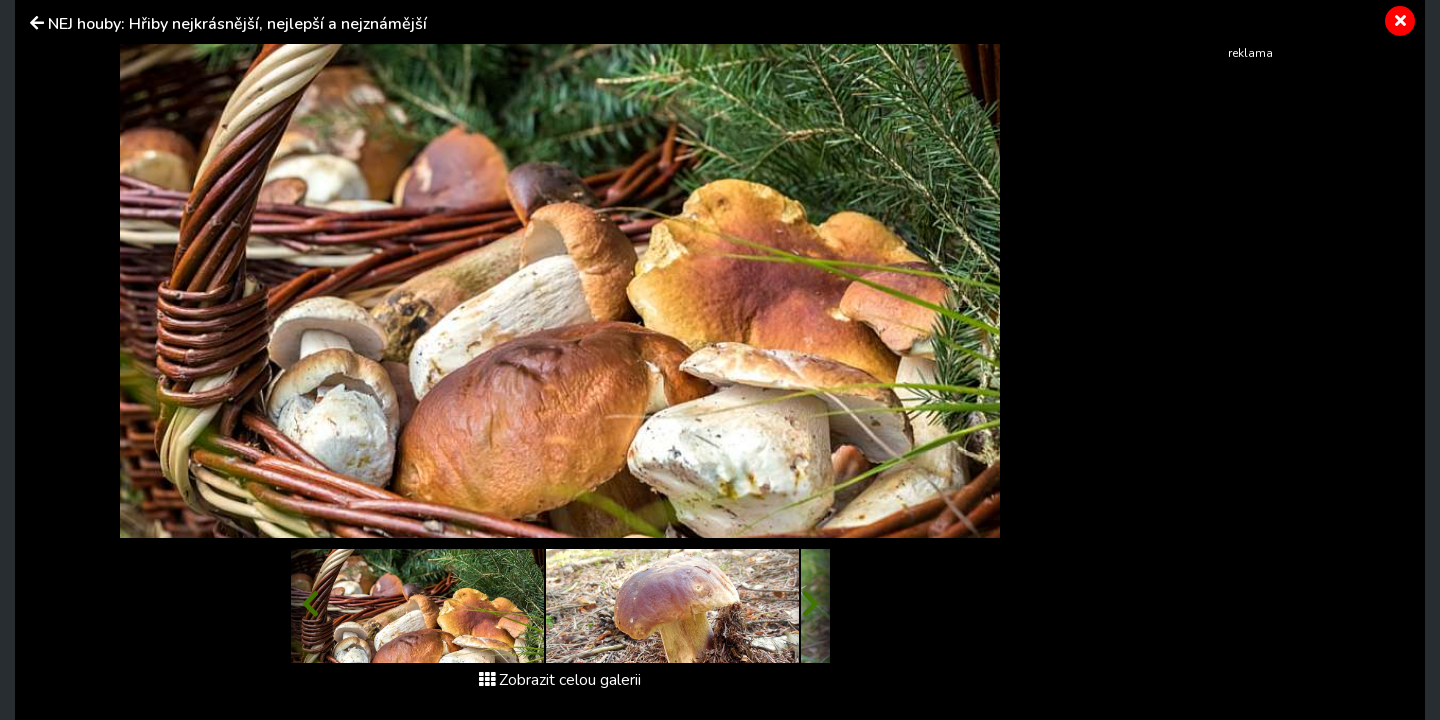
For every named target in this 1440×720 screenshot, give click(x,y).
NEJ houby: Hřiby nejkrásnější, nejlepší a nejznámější (237, 24)
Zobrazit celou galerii (560, 680)
